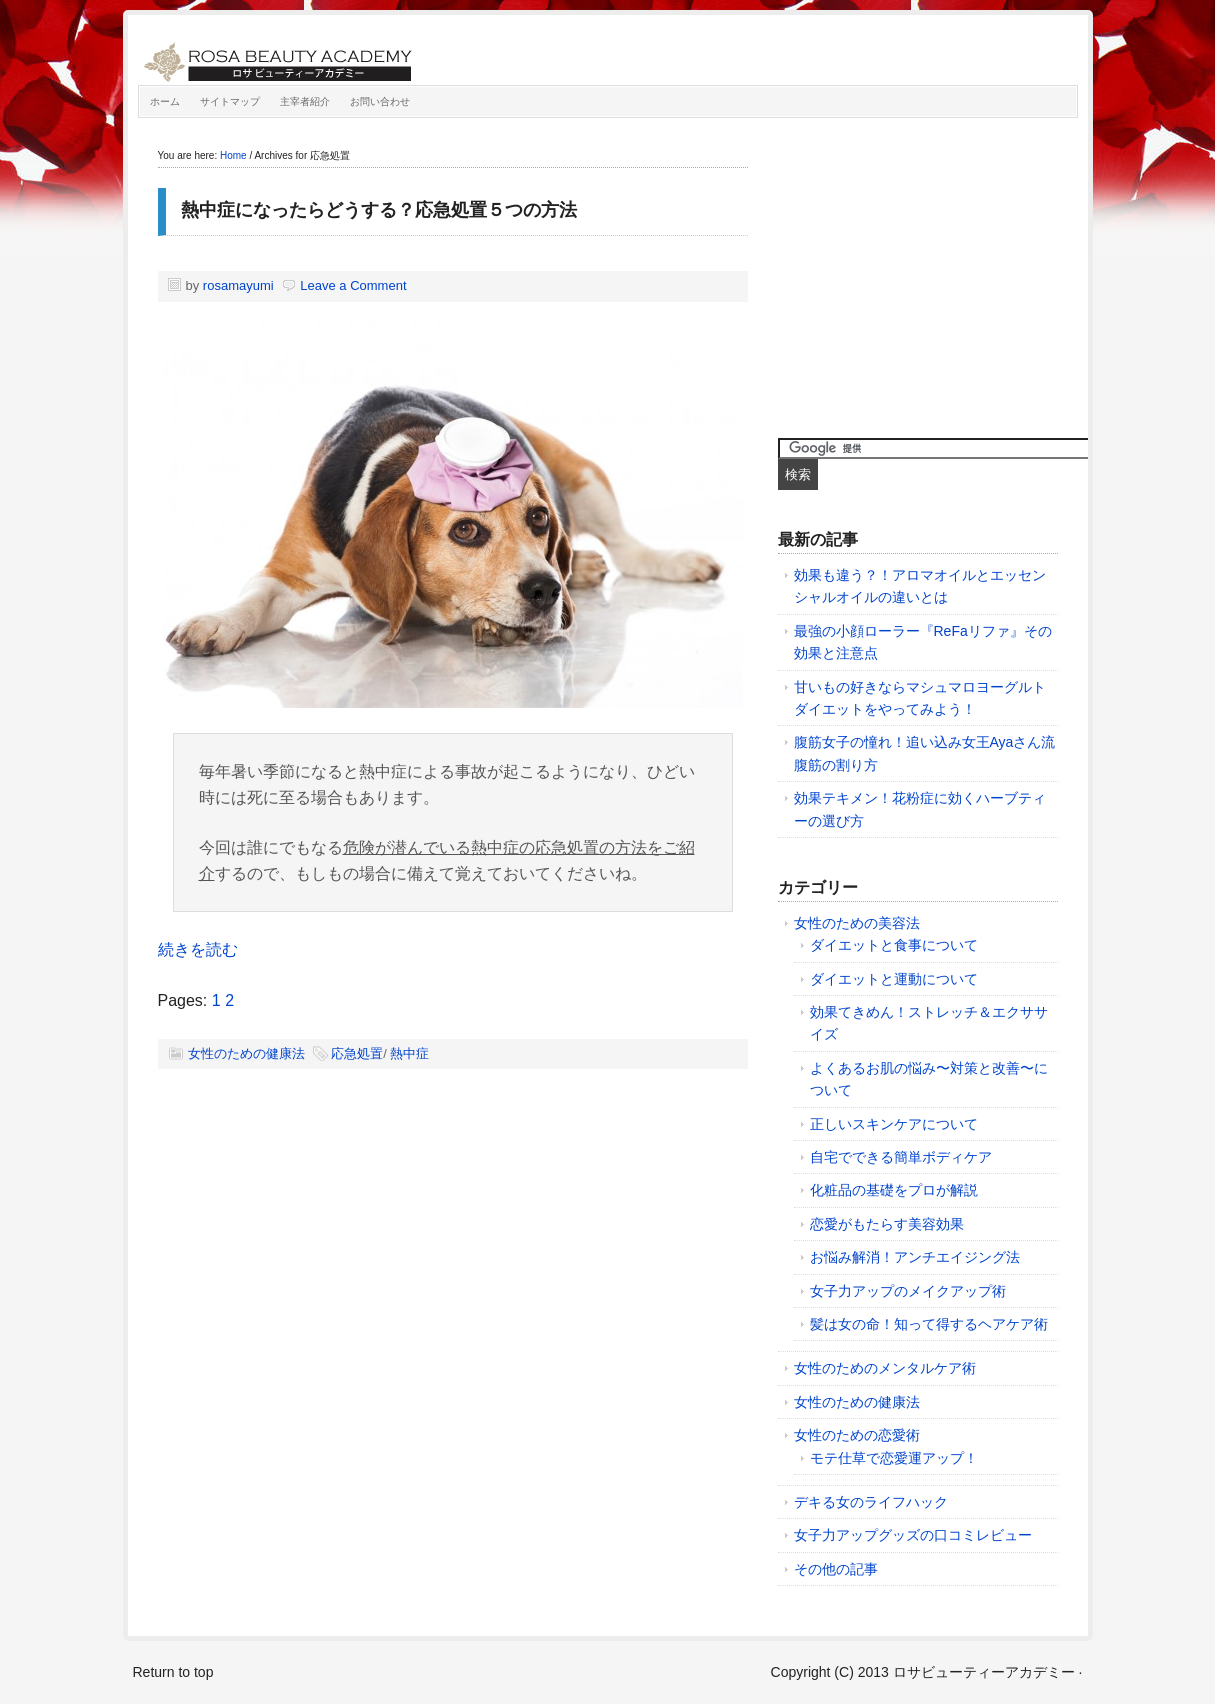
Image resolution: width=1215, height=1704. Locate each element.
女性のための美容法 (857, 923)
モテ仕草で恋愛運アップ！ (894, 1458)
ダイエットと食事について (894, 945)
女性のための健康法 (246, 1053)
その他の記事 (836, 1569)
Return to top (173, 1672)
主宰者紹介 (305, 101)
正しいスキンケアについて (894, 1124)
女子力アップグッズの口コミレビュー (913, 1535)
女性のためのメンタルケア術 (885, 1368)
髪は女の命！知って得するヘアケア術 (929, 1324)
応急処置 (357, 1053)
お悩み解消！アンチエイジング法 (915, 1257)
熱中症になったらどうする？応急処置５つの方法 (379, 210)
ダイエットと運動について (894, 979)
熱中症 (409, 1053)
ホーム (165, 101)
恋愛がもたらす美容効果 (887, 1224)
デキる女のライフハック (871, 1502)
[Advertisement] (928, 273)
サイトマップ (230, 101)
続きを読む (198, 949)
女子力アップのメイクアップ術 (908, 1291)
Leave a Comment (353, 285)
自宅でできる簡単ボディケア (901, 1157)
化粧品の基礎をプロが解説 (894, 1190)
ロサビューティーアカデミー (363, 55)
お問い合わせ (380, 101)
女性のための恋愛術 (857, 1435)
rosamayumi (238, 285)
